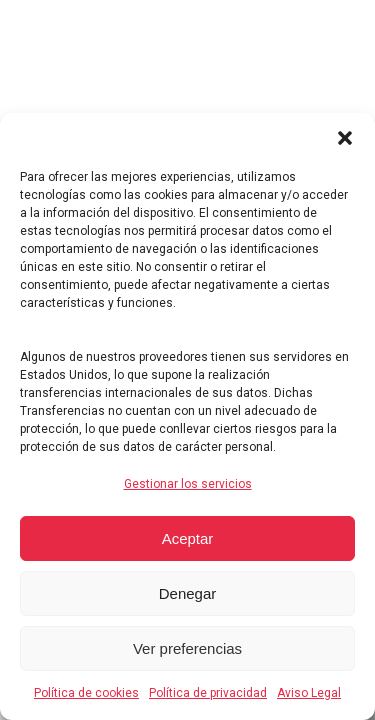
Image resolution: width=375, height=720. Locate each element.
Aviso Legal (309, 693)
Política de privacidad (208, 693)
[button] (345, 138)
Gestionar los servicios (188, 484)
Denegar (188, 593)
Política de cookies (86, 693)
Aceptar (188, 538)
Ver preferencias (187, 648)
